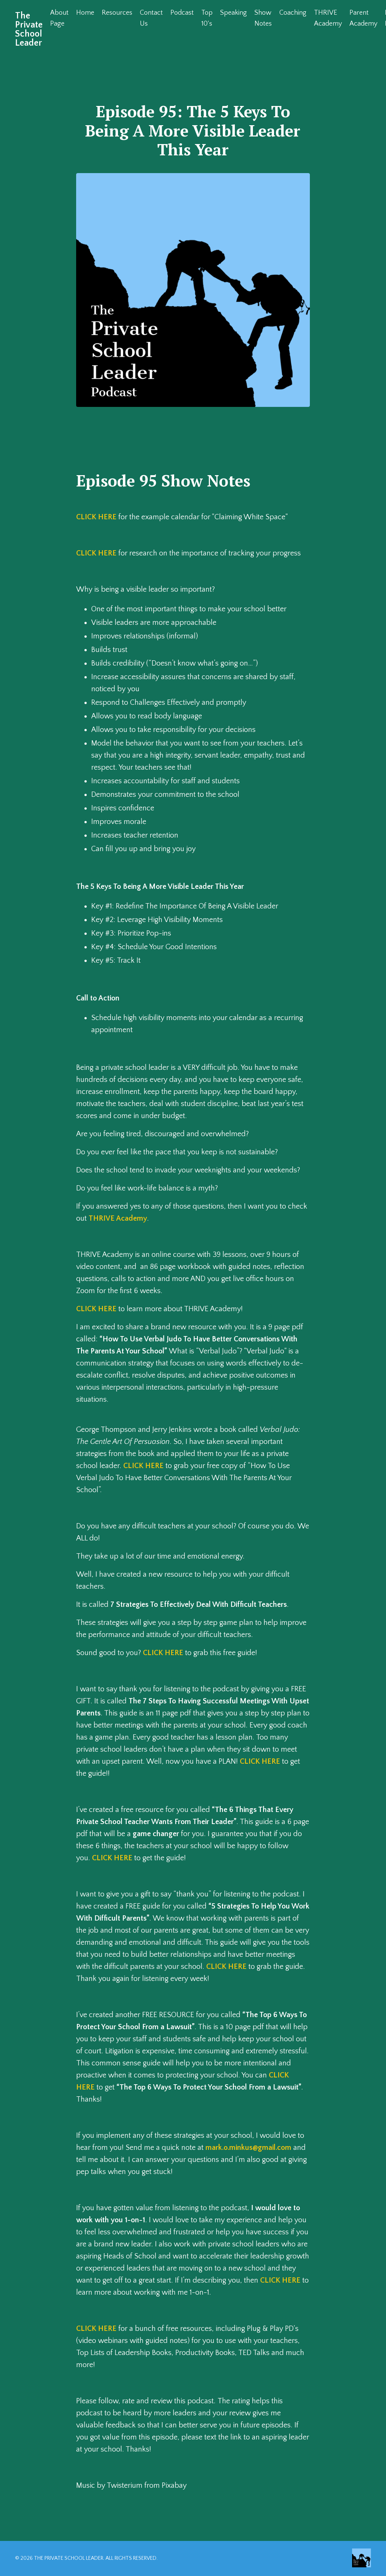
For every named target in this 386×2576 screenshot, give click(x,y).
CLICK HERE (96, 517)
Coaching (292, 13)
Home (85, 13)
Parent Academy (363, 18)
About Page (59, 18)
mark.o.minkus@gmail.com (248, 2147)
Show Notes (263, 18)
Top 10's (207, 18)
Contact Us (151, 18)
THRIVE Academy (328, 18)
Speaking (233, 13)
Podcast (182, 13)
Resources (117, 13)
